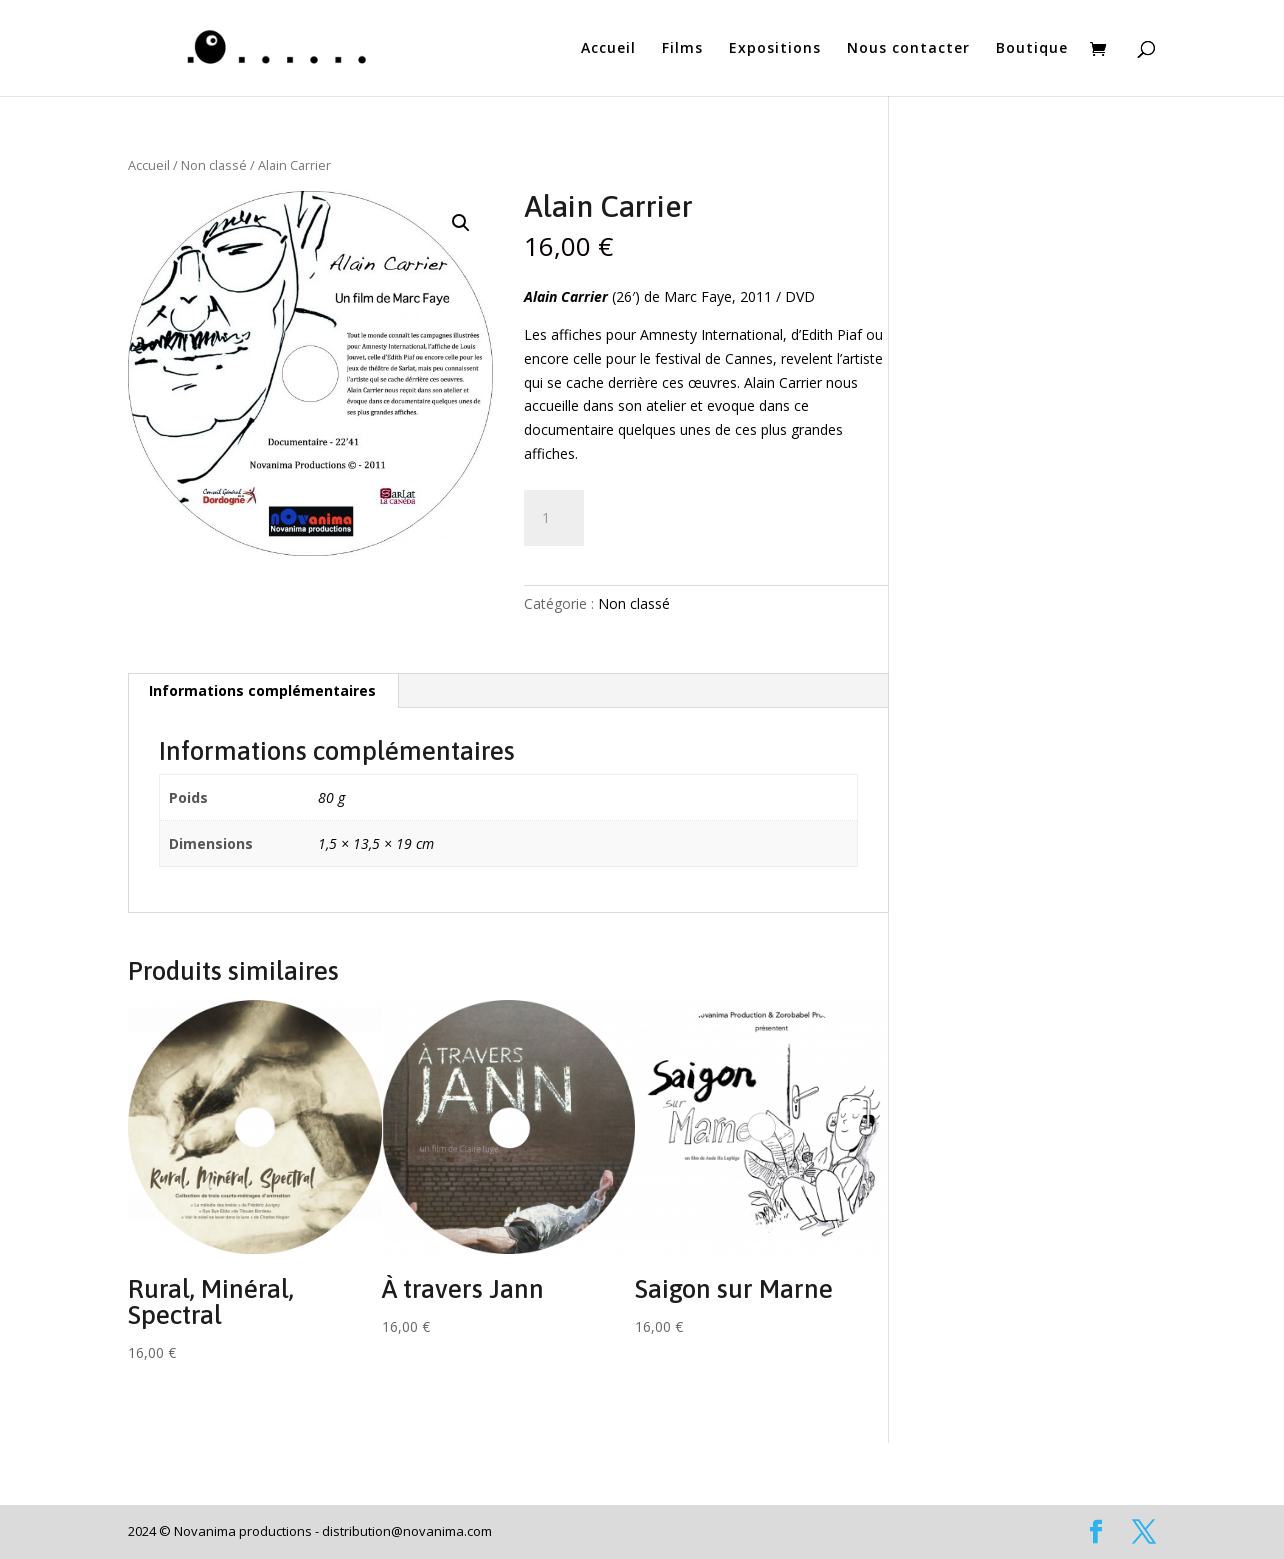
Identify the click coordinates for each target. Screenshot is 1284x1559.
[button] (461, 223)
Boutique (1032, 49)
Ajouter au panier (699, 512)
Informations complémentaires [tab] (262, 690)
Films (682, 49)
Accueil (608, 49)
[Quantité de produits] (554, 518)
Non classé (214, 165)
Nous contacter (908, 49)
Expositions (775, 49)
